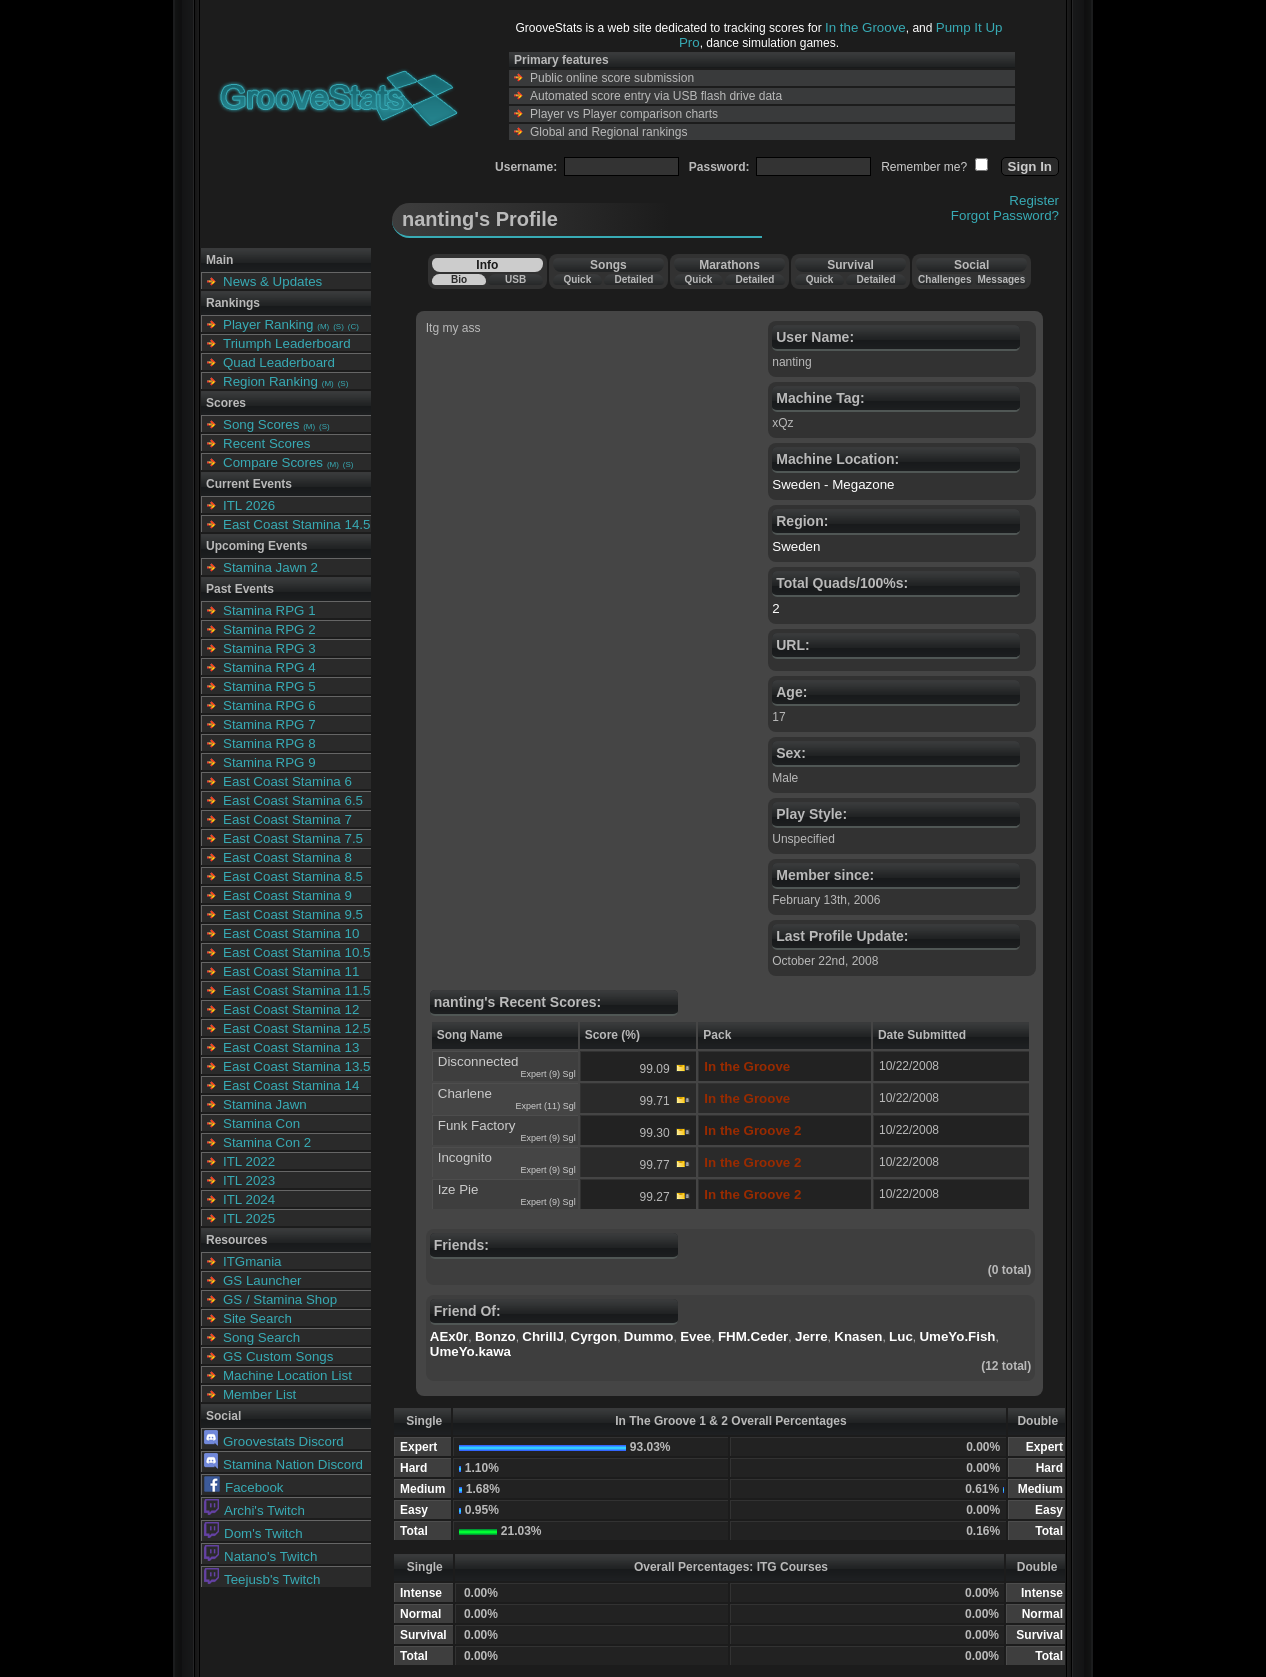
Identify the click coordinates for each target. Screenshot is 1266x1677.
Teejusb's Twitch (262, 1579)
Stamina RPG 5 (269, 686)
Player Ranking (268, 324)
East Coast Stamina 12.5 (296, 1028)
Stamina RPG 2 (269, 629)
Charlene (465, 1093)
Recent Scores (266, 443)
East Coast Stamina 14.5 (296, 524)
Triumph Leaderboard (287, 343)
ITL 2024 (249, 1199)
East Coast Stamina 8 (287, 857)
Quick (577, 279)
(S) (338, 326)
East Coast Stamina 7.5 (293, 838)
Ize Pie (458, 1189)
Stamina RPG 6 (269, 705)
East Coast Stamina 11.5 (296, 990)
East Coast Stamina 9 (287, 895)
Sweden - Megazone (833, 484)
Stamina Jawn (265, 1104)
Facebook (244, 1487)
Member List (259, 1394)
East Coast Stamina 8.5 (293, 876)
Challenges (944, 279)
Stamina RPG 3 (269, 648)
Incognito (465, 1157)
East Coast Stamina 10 (291, 933)
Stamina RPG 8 (269, 743)
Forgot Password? (1005, 215)
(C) (353, 326)
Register (1034, 200)
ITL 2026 (249, 505)
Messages (1001, 279)
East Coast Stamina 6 (287, 781)
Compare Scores (273, 462)
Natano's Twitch (260, 1556)
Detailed (633, 279)
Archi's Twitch (254, 1510)
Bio (459, 279)
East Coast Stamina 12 (291, 1009)
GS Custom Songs (278, 1356)
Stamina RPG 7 (269, 724)
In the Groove (865, 27)
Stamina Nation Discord (283, 1464)
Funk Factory (477, 1125)
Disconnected (478, 1061)
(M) (323, 326)
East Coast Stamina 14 (291, 1085)
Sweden (796, 546)
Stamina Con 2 (267, 1142)
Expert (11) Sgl (546, 1106)
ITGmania (252, 1261)
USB (515, 279)
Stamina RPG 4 (269, 667)
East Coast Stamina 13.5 (296, 1066)
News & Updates (272, 281)
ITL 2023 (249, 1180)
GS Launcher (262, 1280)
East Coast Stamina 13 (291, 1047)
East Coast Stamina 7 (287, 819)
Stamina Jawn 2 (270, 567)
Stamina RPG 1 (269, 610)
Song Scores (261, 424)
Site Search (257, 1318)
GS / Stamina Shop (280, 1299)
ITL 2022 (249, 1161)
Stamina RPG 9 (269, 762)
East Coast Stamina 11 (291, 971)
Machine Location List (287, 1375)
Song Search (261, 1337)
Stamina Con (261, 1123)
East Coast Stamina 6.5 (293, 800)
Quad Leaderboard (279, 362)
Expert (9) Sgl (548, 1074)
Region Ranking (270, 381)
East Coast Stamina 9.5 (293, 914)
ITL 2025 (249, 1218)
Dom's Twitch (253, 1533)
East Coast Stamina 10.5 (296, 952)
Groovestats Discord (274, 1441)
